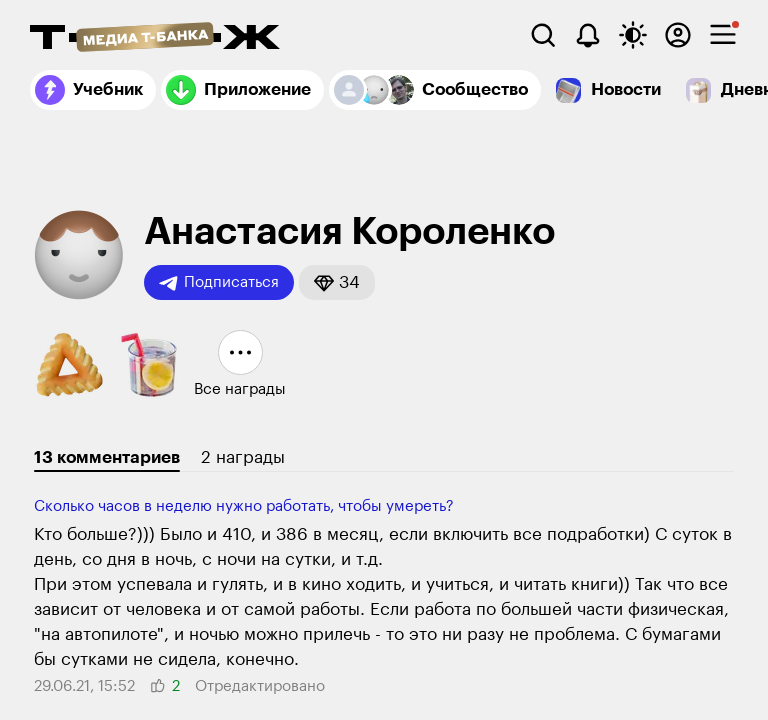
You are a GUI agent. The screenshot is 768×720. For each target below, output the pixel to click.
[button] (337, 282)
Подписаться (219, 283)
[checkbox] (723, 35)
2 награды (243, 457)
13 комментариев (107, 457)
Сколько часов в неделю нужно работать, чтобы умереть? (244, 506)
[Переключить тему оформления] (633, 35)
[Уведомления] (588, 35)
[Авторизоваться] (678, 35)
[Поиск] (543, 35)
